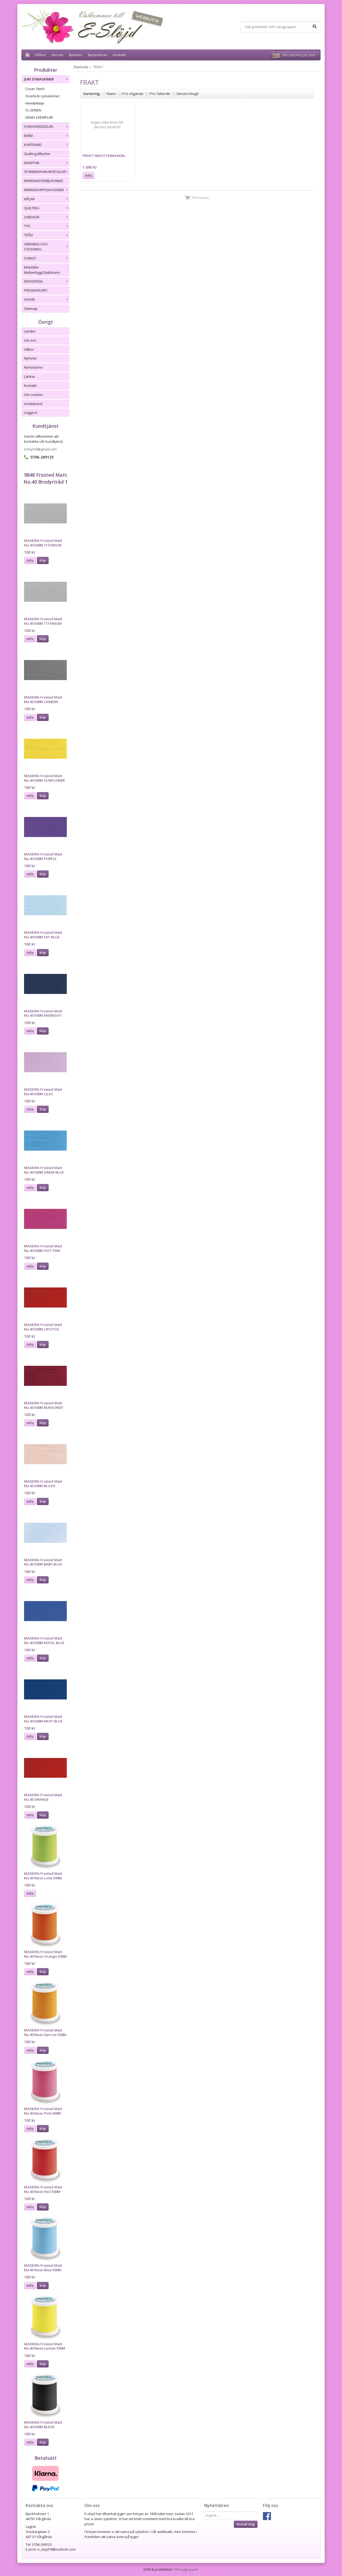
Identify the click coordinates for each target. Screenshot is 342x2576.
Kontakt (119, 54)
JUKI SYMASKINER (46, 79)
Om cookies (33, 394)
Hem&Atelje (34, 103)
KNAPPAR (46, 162)
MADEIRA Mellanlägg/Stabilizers (42, 270)
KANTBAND (46, 144)
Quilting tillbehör (37, 153)
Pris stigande (132, 93)
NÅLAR (46, 198)
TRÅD (46, 235)
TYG (46, 225)
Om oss (57, 54)
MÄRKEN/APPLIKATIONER (46, 189)
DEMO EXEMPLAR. (39, 117)
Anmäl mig (245, 2524)
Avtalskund (33, 403)
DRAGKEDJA (46, 281)
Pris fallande (160, 93)
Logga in (30, 412)
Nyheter (76, 54)
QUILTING (46, 208)
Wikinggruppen (186, 2569)
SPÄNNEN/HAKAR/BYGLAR (46, 171)
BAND (46, 135)
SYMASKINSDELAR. (46, 126)
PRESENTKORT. (36, 290)
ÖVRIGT (46, 258)
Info (30, 560)
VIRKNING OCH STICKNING (46, 247)
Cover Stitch (35, 88)
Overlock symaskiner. (42, 96)
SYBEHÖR (46, 217)
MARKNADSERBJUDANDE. (44, 180)
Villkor (40, 54)
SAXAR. (46, 299)
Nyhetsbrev (97, 54)
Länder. (30, 331)
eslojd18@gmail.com (40, 449)
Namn (111, 93)
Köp (43, 560)
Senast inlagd (187, 93)
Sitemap (30, 308)
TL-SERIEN (33, 110)
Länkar (29, 376)
